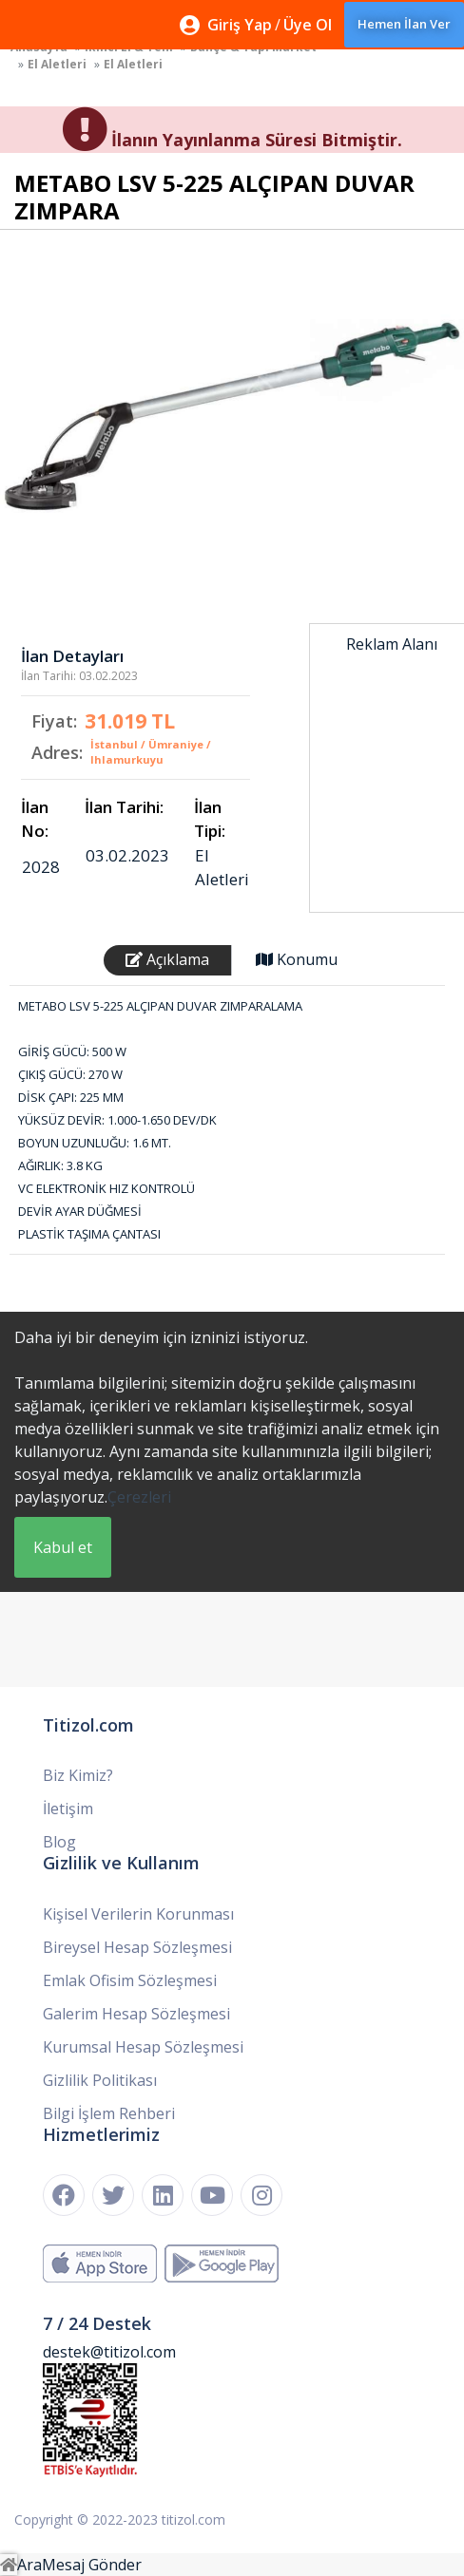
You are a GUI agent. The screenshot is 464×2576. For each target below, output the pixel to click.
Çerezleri (139, 1497)
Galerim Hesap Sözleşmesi (136, 2013)
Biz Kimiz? (78, 1775)
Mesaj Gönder (92, 2564)
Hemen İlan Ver (404, 23)
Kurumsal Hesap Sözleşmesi (143, 2046)
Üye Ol (307, 24)
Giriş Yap (239, 24)
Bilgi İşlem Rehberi (109, 2113)
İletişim (68, 1808)
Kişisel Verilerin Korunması (138, 1914)
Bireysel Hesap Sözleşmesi (137, 1947)
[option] (232, 417)
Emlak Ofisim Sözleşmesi (130, 1980)
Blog (59, 1841)
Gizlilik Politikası (100, 2080)
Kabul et (62, 1547)
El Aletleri (57, 64)
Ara (29, 2564)
